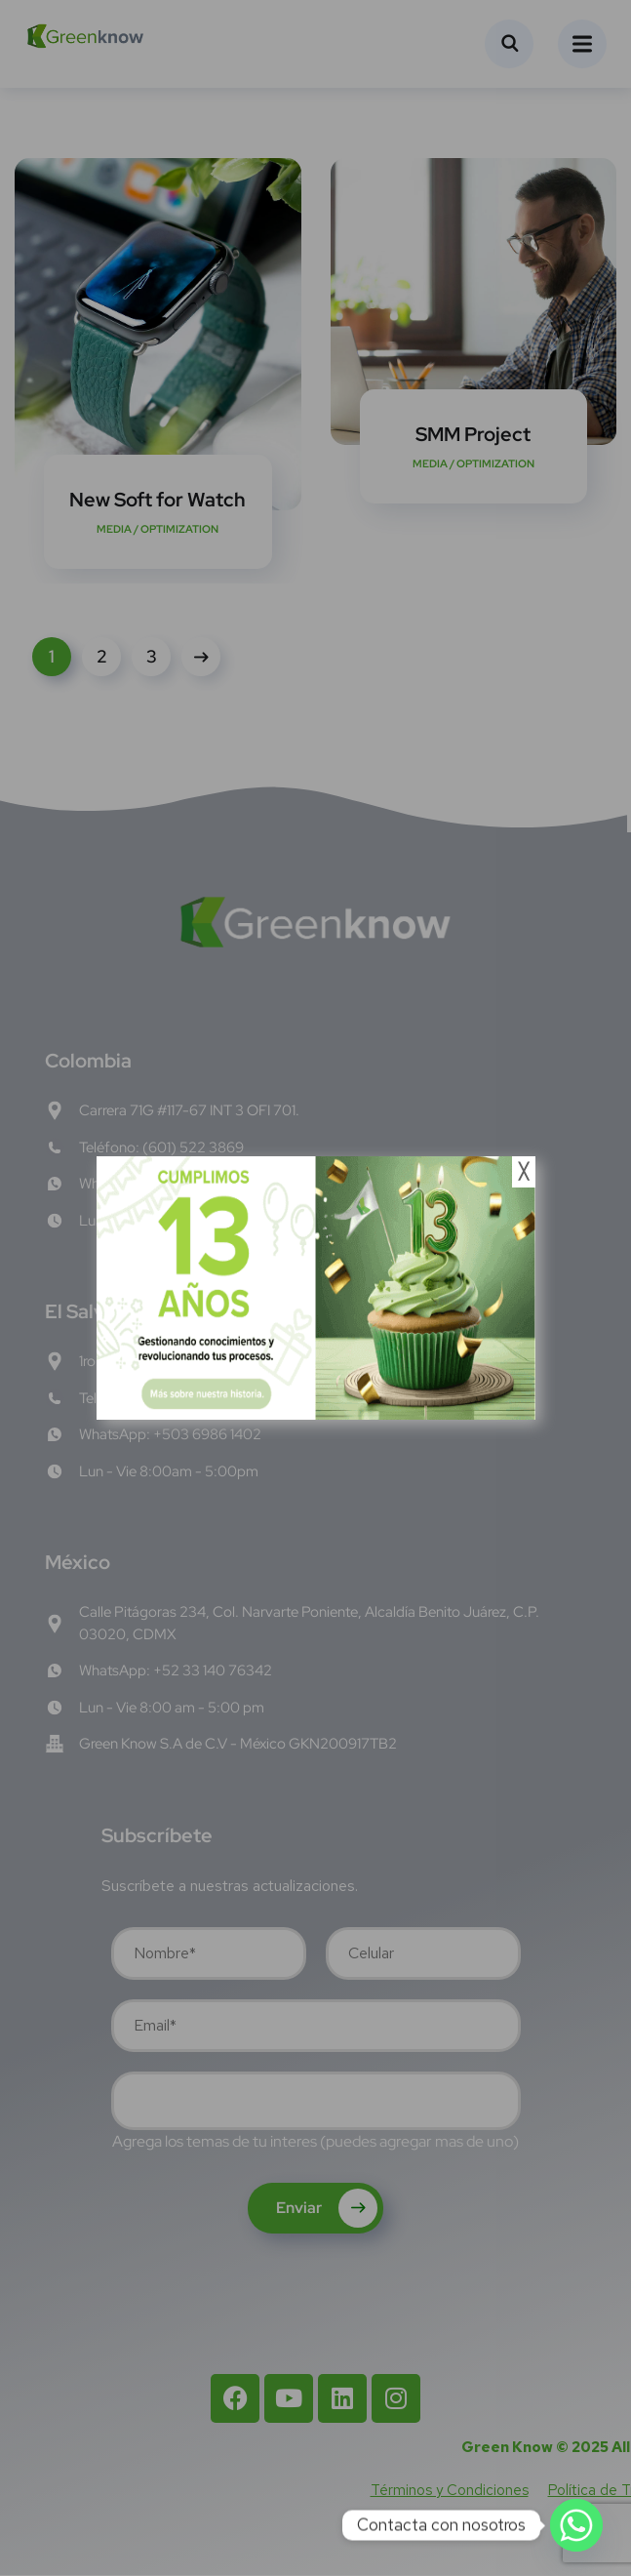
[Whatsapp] (576, 2525)
